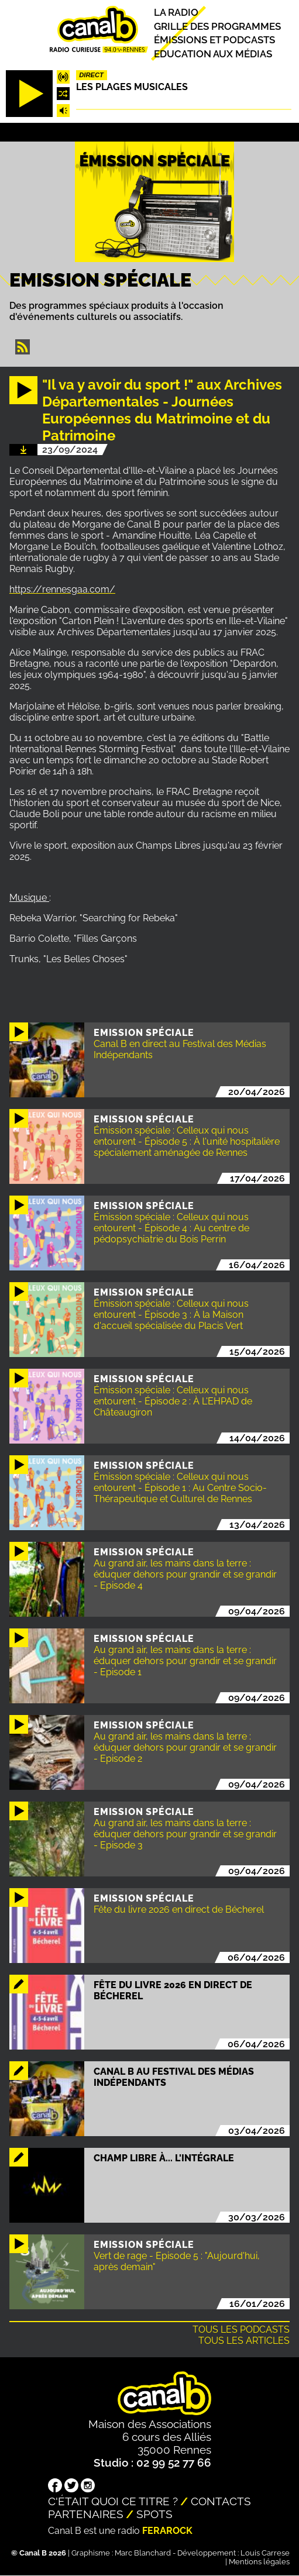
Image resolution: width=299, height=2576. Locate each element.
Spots (154, 2514)
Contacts (221, 2501)
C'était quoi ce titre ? (113, 2501)
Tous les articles (244, 2340)
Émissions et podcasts (214, 40)
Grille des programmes (217, 26)
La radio (176, 13)
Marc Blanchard (143, 2553)
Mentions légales (259, 2561)
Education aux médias (213, 54)
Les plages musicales (132, 86)
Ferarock (167, 2530)
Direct (91, 74)
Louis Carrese (265, 2553)
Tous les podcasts (241, 2329)
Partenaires (85, 2514)
